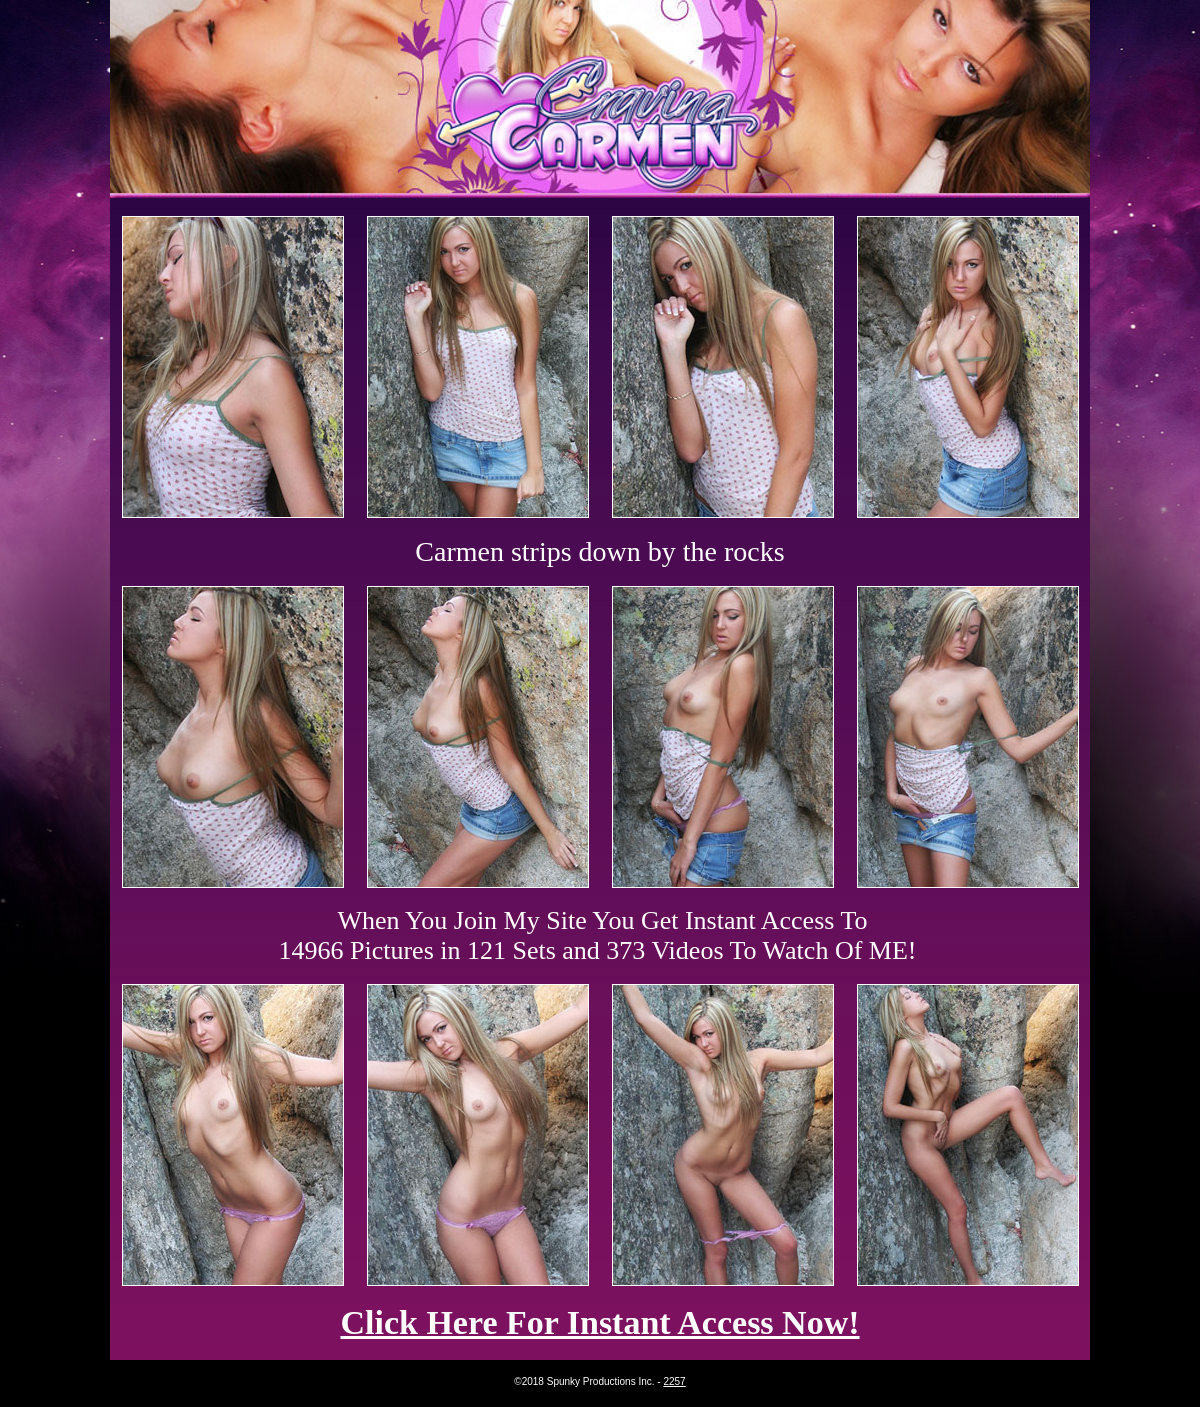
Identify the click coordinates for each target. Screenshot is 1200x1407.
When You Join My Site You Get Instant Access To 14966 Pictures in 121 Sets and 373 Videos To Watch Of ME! (598, 935)
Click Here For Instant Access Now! (599, 1322)
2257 (674, 1381)
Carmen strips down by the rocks (599, 551)
